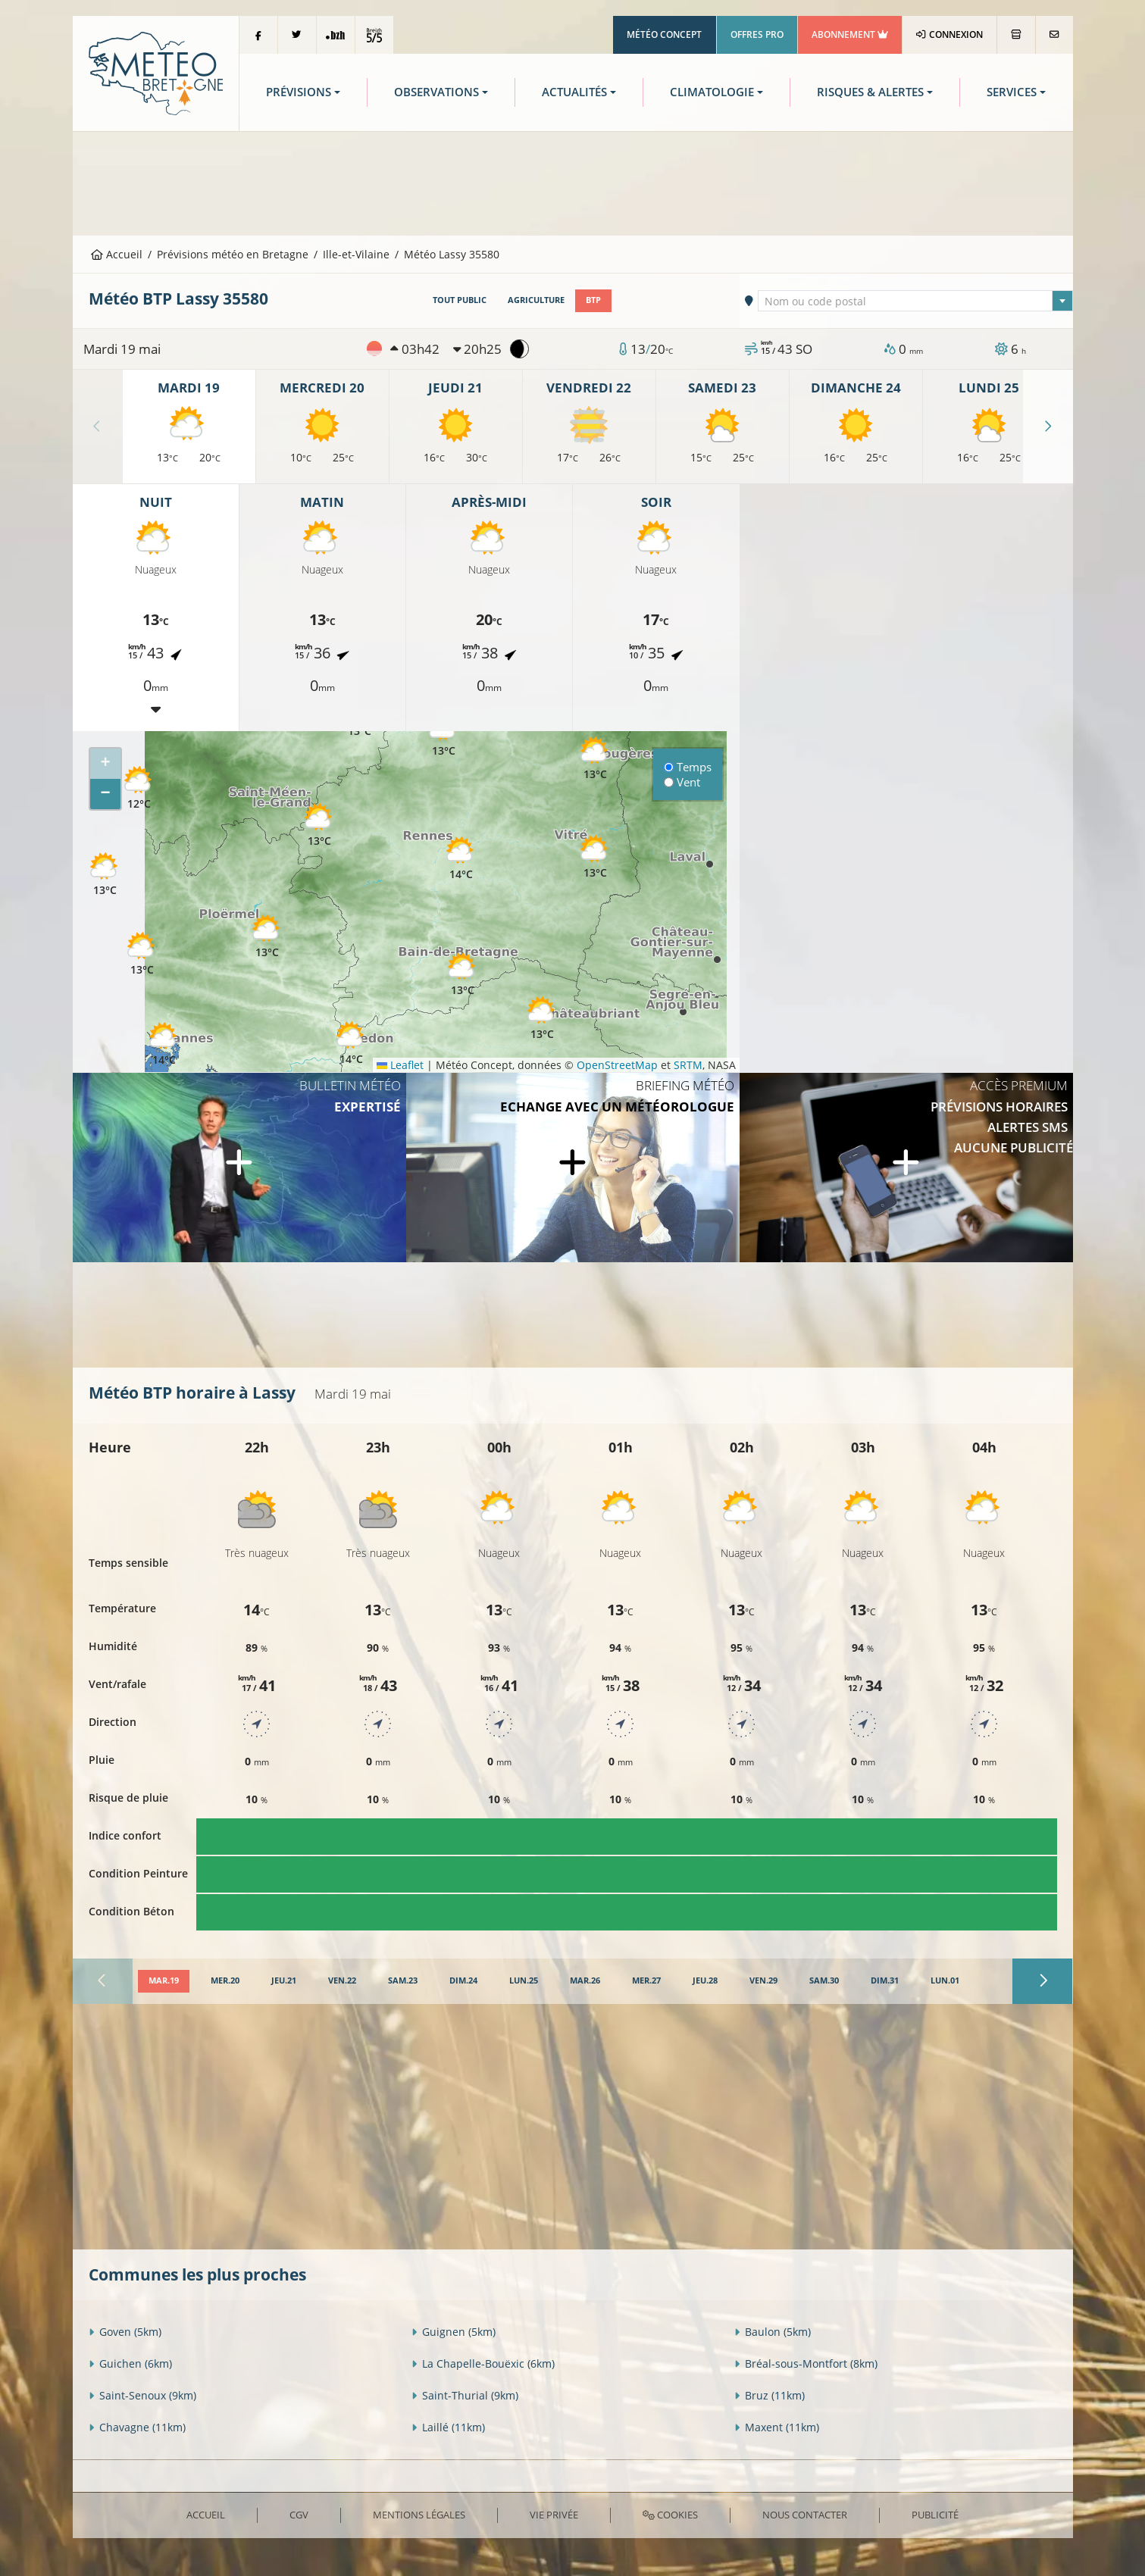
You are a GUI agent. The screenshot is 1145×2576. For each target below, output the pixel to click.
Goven (125, 2331)
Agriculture (536, 300)
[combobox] (915, 300)
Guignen (453, 2331)
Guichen (130, 2363)
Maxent (776, 2427)
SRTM (688, 1065)
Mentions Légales (419, 2514)
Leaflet (400, 1065)
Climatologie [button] (712, 92)
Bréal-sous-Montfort (806, 2363)
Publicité (935, 2514)
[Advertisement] (573, 182)
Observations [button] (436, 92)
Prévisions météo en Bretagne (232, 254)
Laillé (448, 2427)
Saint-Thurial (464, 2395)
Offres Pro (757, 34)
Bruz (769, 2395)
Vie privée (554, 2514)
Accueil (116, 254)
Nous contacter (804, 2514)
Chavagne (137, 2427)
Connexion (949, 34)
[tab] (163, 1981)
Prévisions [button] (298, 92)
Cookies (670, 2514)
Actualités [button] (574, 92)
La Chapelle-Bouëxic (483, 2363)
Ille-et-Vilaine (356, 254)
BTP (593, 300)
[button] (142, 954)
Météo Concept (664, 34)
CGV (298, 2514)
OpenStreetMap (617, 1065)
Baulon (772, 2331)
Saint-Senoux (142, 2395)
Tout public (459, 300)
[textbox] (915, 301)
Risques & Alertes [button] (870, 92)
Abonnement (850, 34)
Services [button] (1012, 92)
